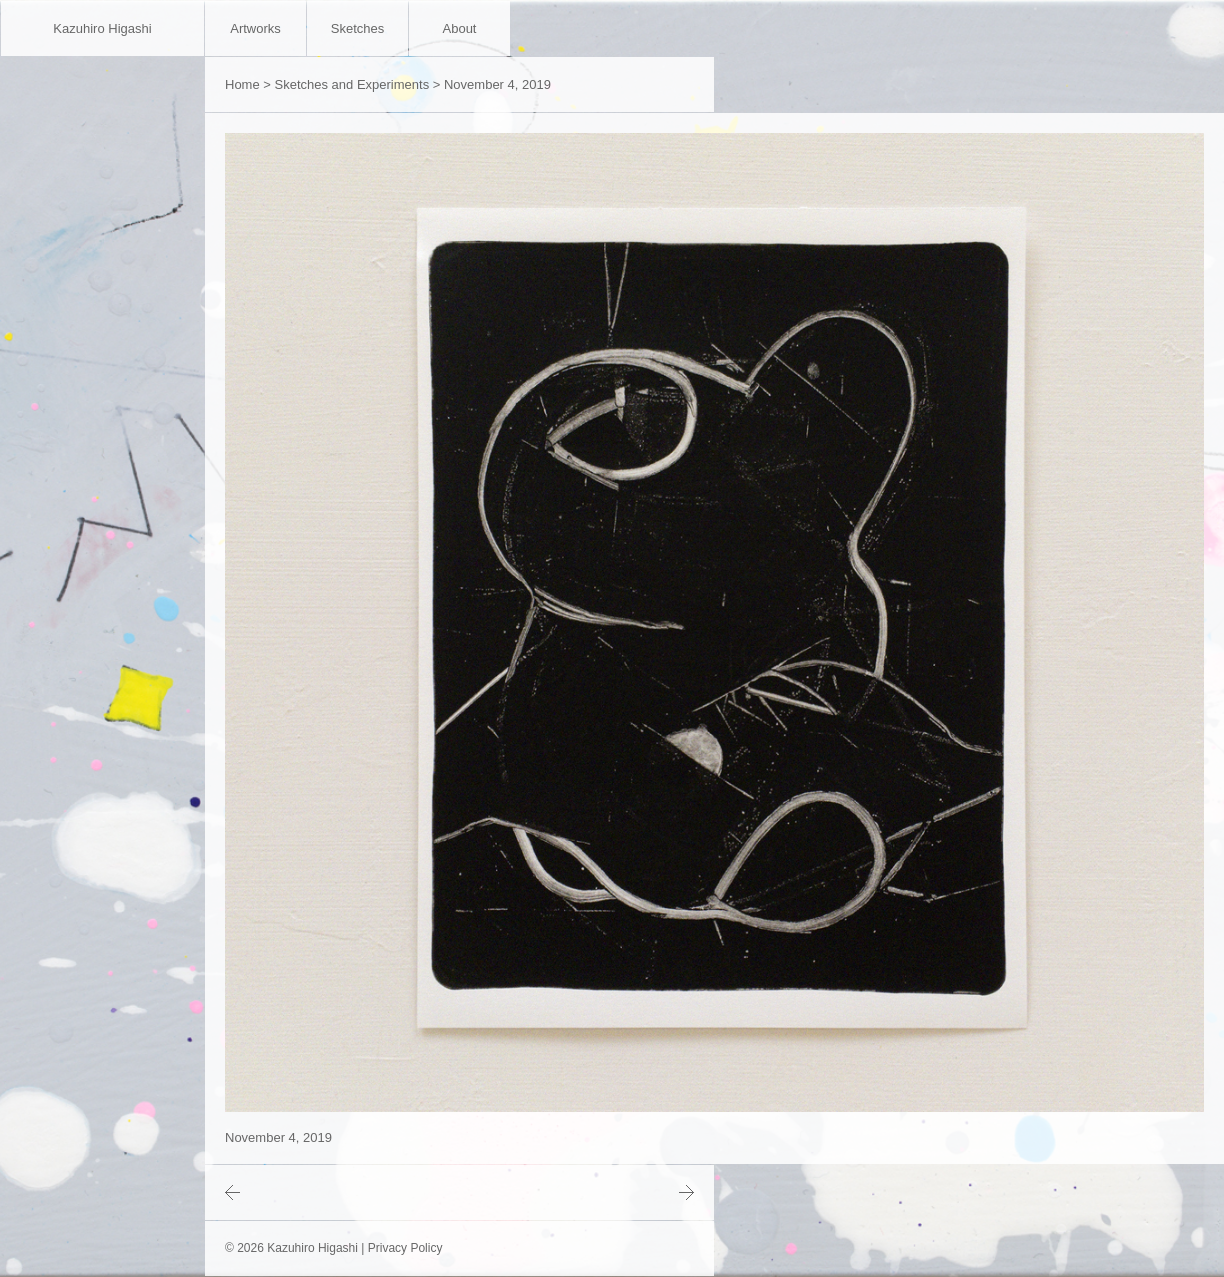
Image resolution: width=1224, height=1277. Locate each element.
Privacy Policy (405, 1248)
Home (242, 84)
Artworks (255, 28)
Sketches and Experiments (352, 84)
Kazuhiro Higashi (102, 28)
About (460, 28)
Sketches (357, 28)
